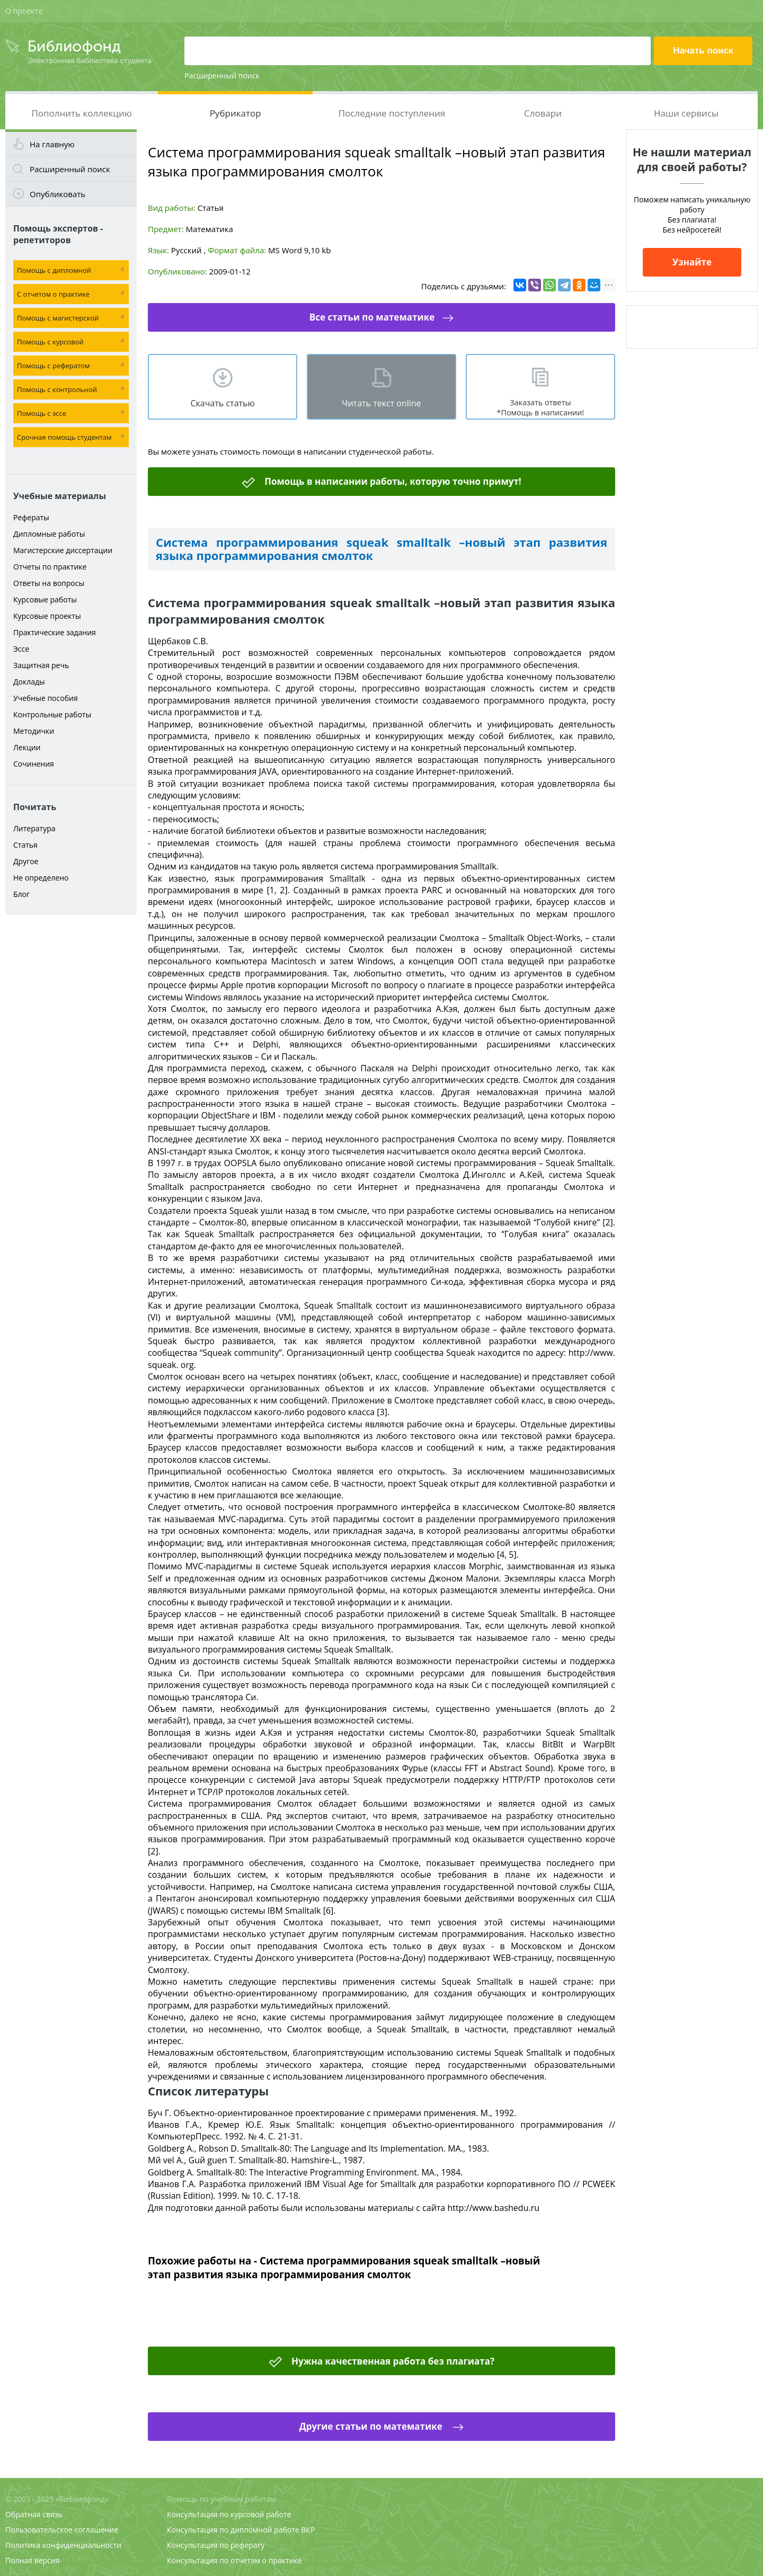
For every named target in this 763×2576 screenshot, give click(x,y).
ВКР (308, 2530)
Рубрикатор (235, 113)
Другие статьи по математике (372, 2426)
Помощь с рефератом (53, 365)
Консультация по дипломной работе (233, 2530)
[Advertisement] (71, 1087)
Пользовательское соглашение (61, 2530)
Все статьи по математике (371, 317)
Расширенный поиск (222, 75)
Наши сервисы (686, 113)
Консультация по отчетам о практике (234, 2560)
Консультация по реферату (215, 2545)
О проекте (23, 11)
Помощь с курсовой (50, 342)
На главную (52, 144)
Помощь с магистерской (58, 318)
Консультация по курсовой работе (229, 2514)
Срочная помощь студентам (64, 437)
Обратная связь (34, 2514)
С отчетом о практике (53, 294)
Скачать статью (222, 403)
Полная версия (32, 2560)
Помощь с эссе (41, 413)
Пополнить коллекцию (81, 113)
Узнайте (692, 262)
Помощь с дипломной (54, 270)
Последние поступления (392, 113)
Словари (543, 113)
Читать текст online (381, 403)
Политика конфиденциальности (63, 2545)
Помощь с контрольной (57, 389)
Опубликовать (57, 194)
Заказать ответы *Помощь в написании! (540, 407)
